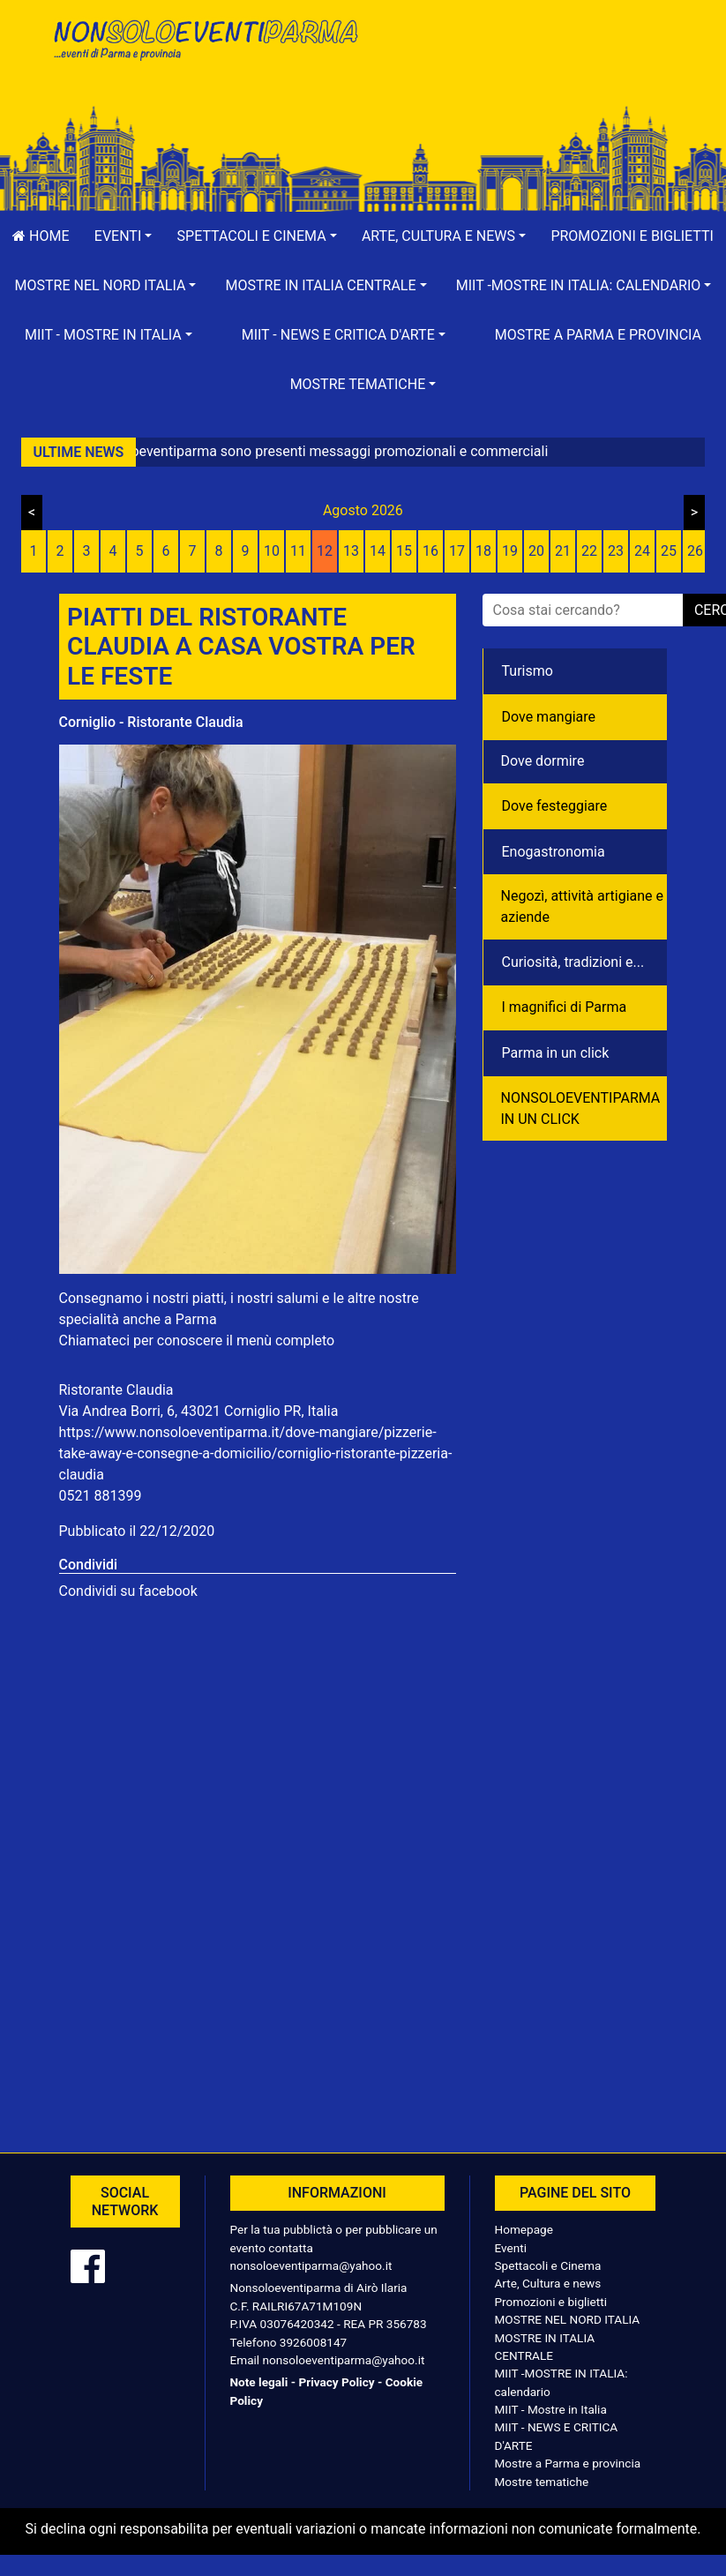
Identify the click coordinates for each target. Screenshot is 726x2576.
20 (536, 551)
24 (642, 551)
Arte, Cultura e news (548, 2283)
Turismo (527, 671)
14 (377, 551)
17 (457, 551)
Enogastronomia (553, 851)
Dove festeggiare (555, 806)
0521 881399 (100, 1495)
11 (298, 551)
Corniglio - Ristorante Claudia (151, 722)
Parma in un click (556, 1053)
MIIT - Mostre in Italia (551, 2409)
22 (589, 551)
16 (430, 551)
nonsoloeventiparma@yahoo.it (311, 2265)
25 (669, 551)
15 (404, 551)
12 (325, 551)
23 (616, 551)
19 (510, 551)
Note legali (259, 2382)
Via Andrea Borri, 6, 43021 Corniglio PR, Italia (199, 1411)
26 (695, 551)
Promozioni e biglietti (551, 2302)
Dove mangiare (549, 716)
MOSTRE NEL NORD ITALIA (567, 2319)
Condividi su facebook (128, 1591)
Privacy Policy (336, 2382)
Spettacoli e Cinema (548, 2265)
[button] (123, 236)
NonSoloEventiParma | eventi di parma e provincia (204, 50)
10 (272, 551)
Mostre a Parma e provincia (598, 334)
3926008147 (313, 2342)
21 (563, 551)
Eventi (511, 2248)
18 (483, 551)
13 (351, 551)
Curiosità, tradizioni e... (573, 962)
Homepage (524, 2229)
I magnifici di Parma (564, 1007)
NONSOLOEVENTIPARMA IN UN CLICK (581, 1108)
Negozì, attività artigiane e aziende (582, 906)
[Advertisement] (522, 71)
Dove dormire (543, 761)
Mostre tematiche (542, 2482)
